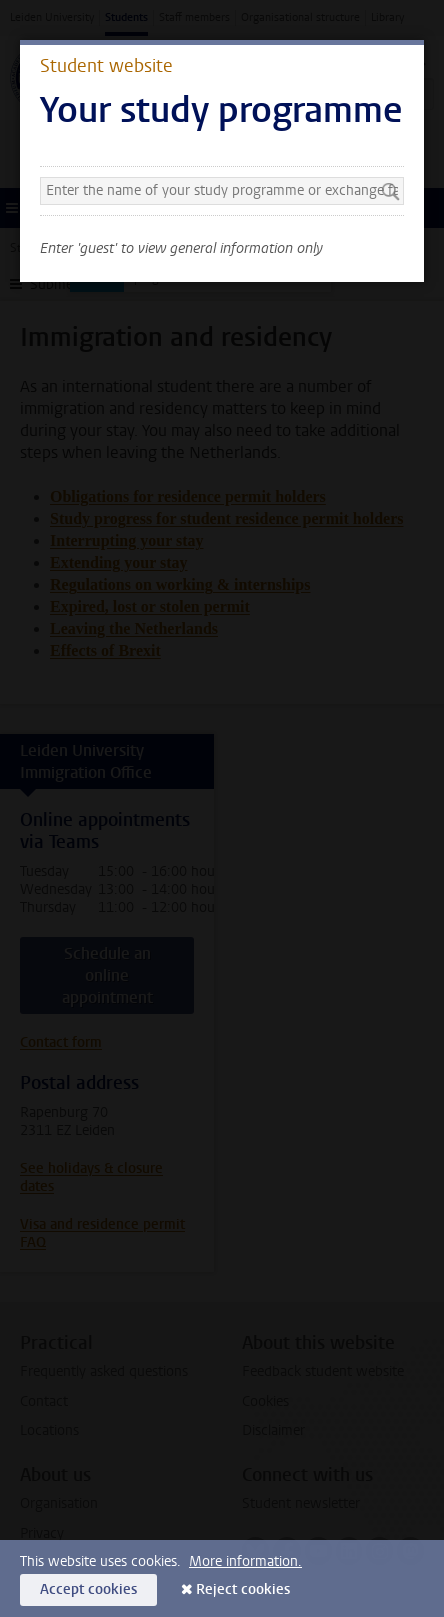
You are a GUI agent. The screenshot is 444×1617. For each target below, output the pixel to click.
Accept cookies (88, 1589)
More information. (245, 1561)
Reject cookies (243, 1589)
